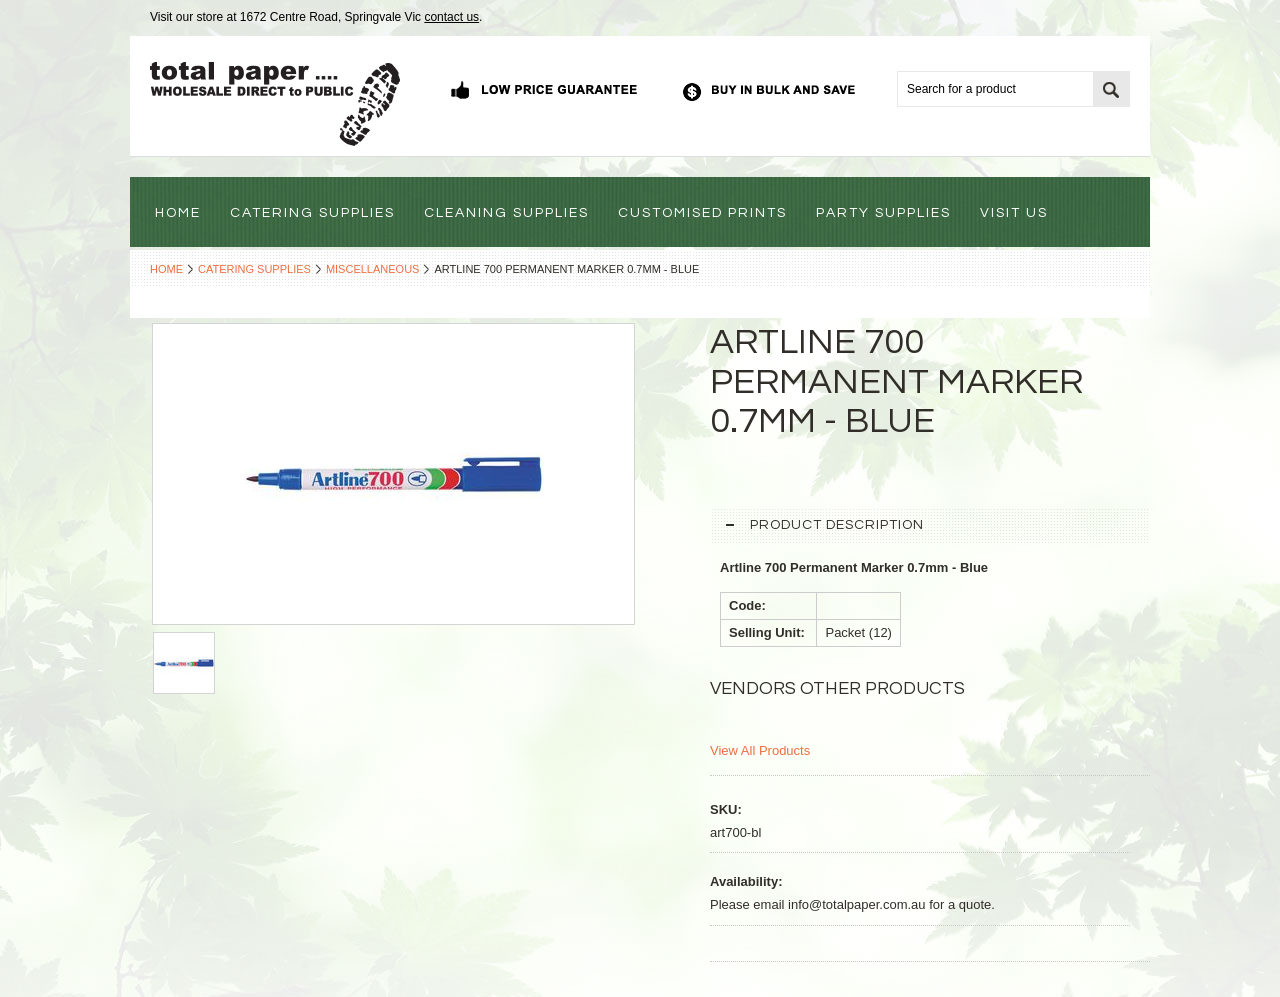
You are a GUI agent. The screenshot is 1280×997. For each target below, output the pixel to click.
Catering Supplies (254, 269)
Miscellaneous (373, 269)
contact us (451, 17)
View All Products (760, 750)
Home (166, 269)
